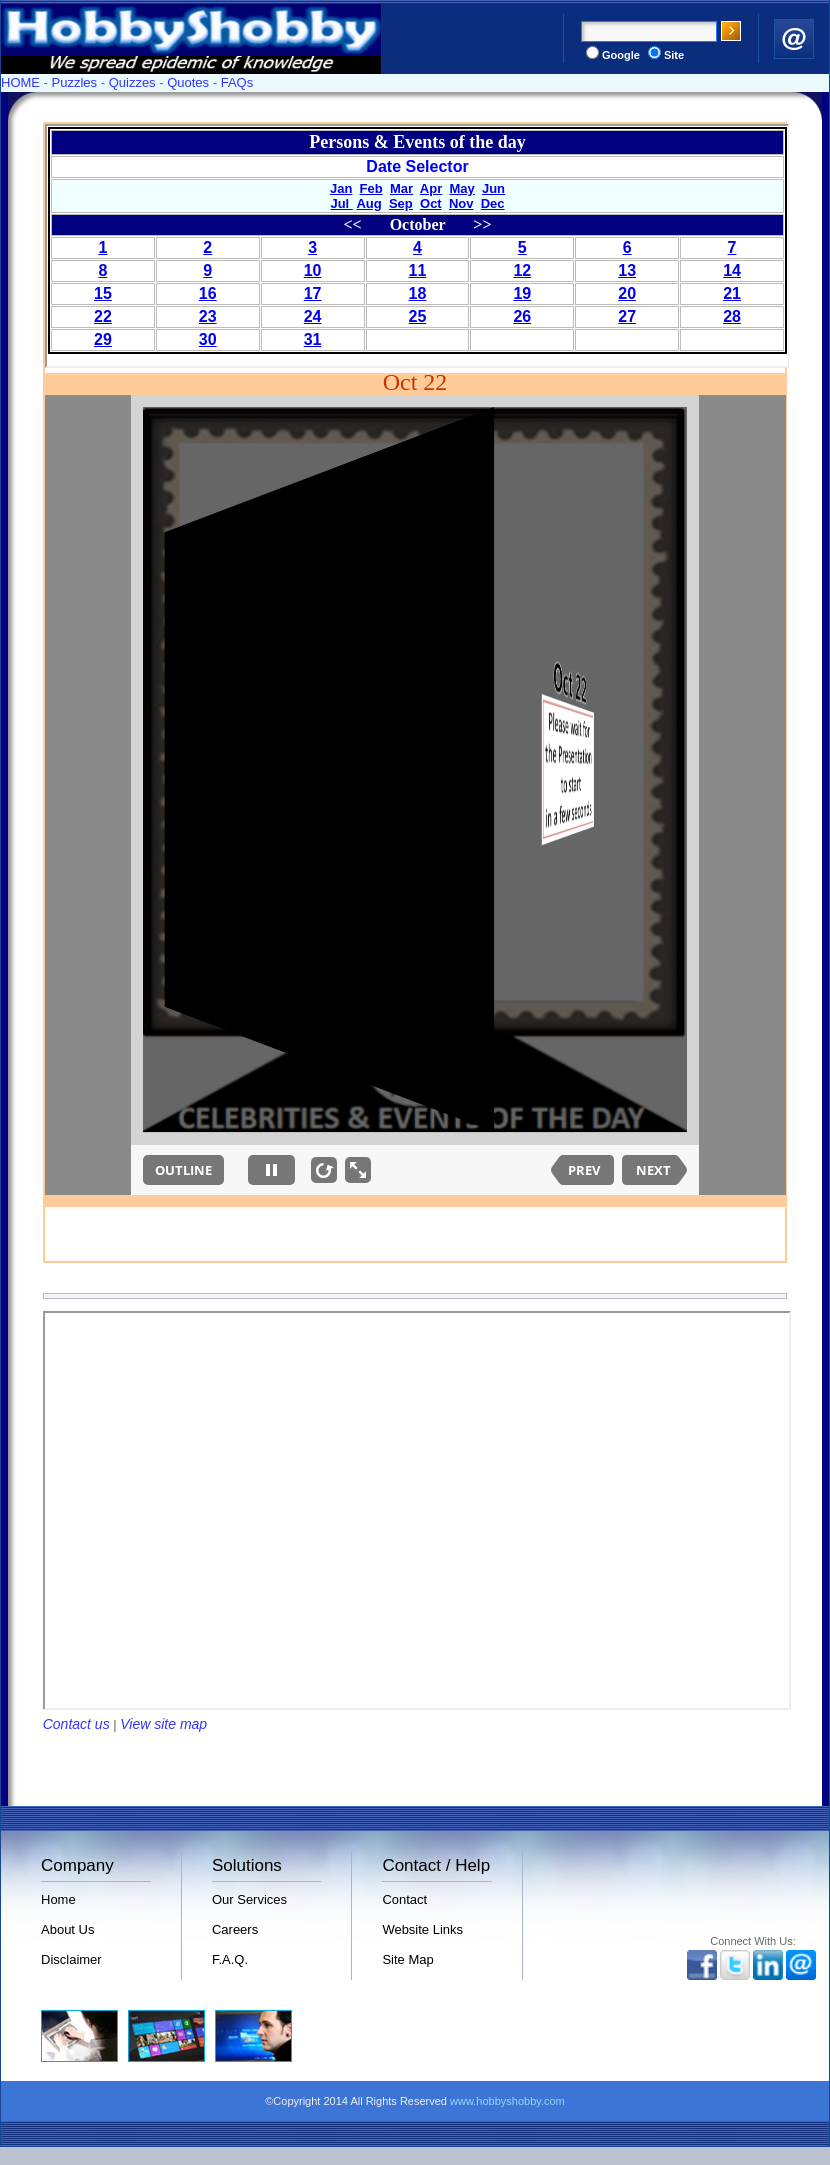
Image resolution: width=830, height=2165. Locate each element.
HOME (20, 82)
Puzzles (75, 82)
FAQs (237, 82)
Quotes (188, 82)
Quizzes (132, 82)
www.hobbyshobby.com (507, 2101)
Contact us (76, 1724)
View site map (163, 1724)
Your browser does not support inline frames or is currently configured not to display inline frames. (417, 246)
